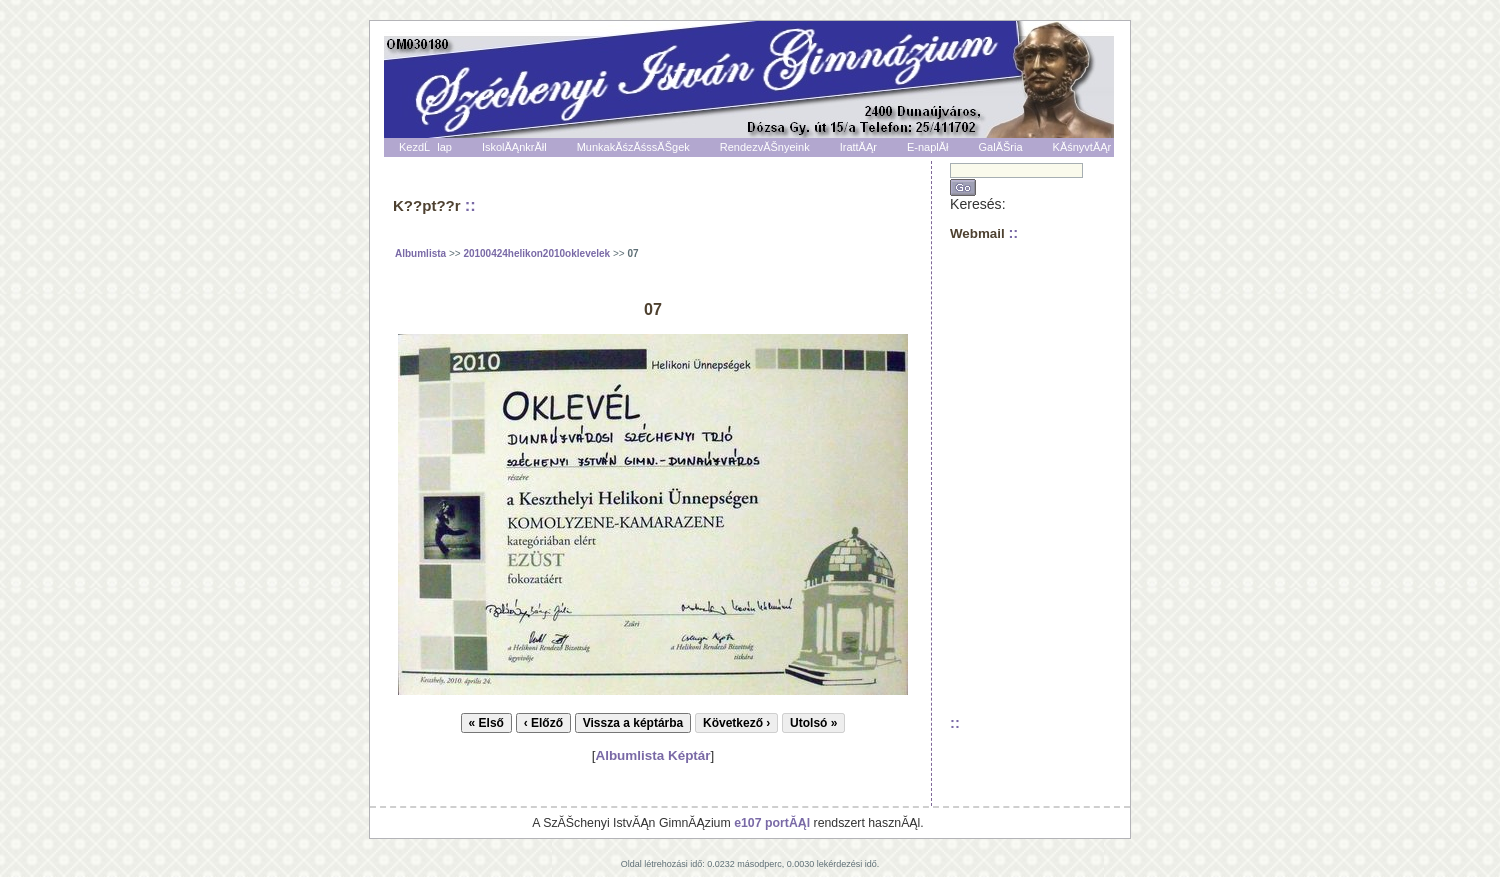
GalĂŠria (1001, 147)
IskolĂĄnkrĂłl (514, 147)
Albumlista (420, 253)
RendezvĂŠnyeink (765, 147)
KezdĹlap (425, 147)
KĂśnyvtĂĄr (1082, 147)
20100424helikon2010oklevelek (536, 253)
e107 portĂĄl (772, 823)
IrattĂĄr (858, 147)
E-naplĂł (928, 147)
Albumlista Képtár (652, 755)
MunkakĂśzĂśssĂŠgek (633, 147)
